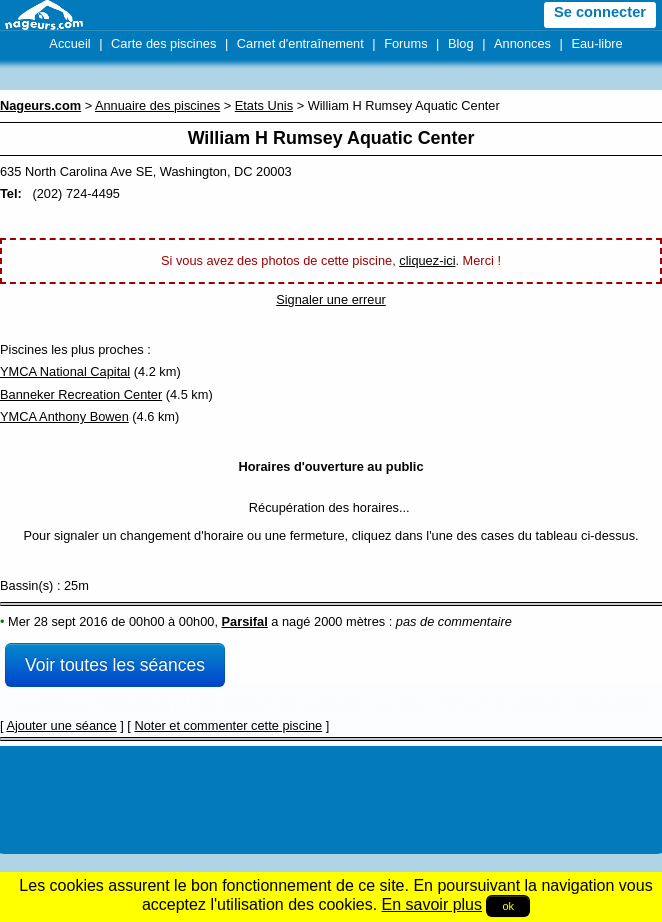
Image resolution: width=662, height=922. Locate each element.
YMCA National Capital (65, 371)
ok (508, 906)
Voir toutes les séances (115, 665)
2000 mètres (349, 621)
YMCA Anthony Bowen (64, 416)
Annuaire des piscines (157, 105)
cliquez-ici (427, 260)
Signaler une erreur (331, 299)
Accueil (69, 43)
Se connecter (600, 12)
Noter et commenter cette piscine (228, 725)
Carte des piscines (163, 43)
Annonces (522, 43)
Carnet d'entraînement (300, 43)
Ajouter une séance (61, 725)
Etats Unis (264, 105)
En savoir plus (432, 904)
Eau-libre (596, 43)
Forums (405, 43)
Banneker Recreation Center (81, 394)
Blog (461, 43)
